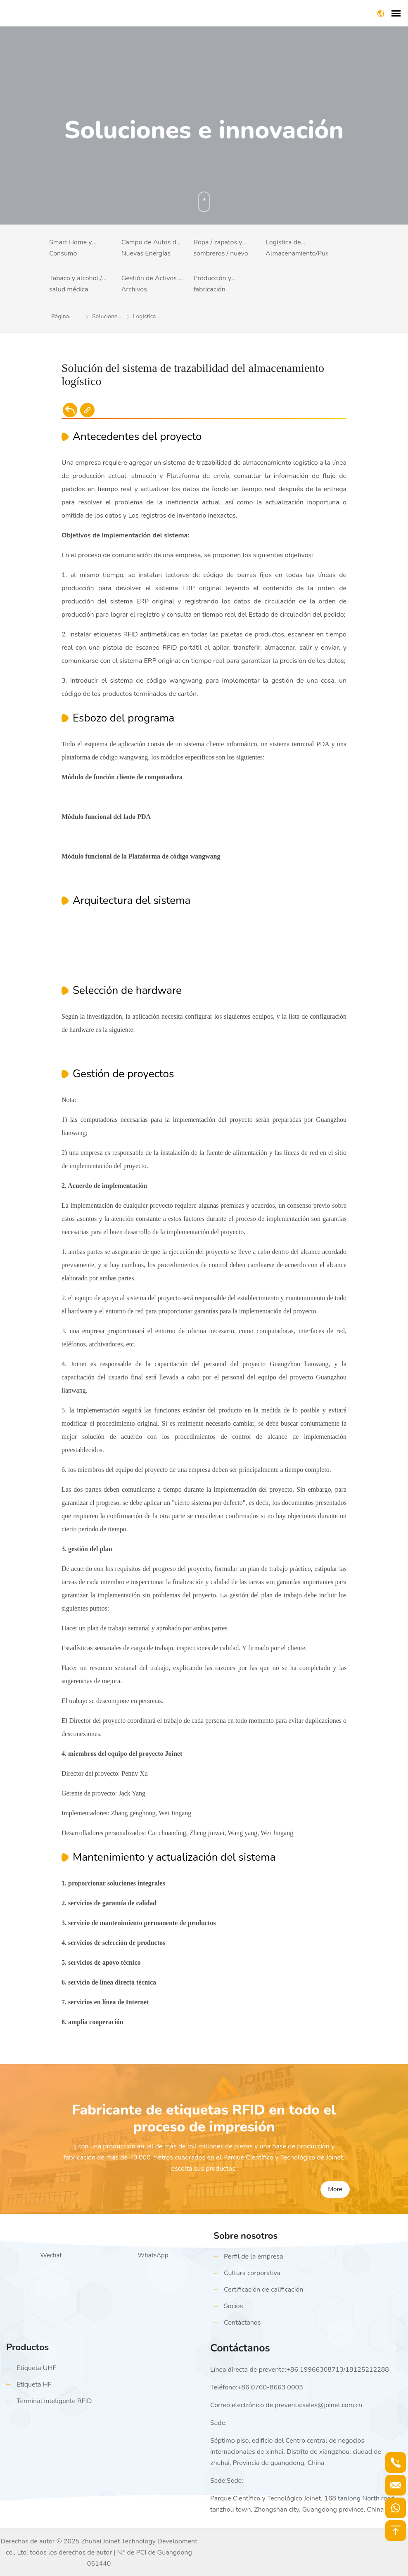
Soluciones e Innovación (106, 317)
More (335, 2189)
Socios (233, 2306)
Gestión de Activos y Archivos (151, 284)
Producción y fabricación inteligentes (212, 285)
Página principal (62, 317)
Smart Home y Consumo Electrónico (70, 249)
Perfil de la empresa (253, 2256)
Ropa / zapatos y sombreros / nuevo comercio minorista (221, 249)
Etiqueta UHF (36, 2368)
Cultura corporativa (252, 2273)
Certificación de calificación (263, 2289)
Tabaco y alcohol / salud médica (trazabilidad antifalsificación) (75, 285)
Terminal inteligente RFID (54, 2401)
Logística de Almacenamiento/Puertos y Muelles (296, 249)
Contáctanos (242, 2322)
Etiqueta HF (34, 2384)
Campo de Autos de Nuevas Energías (150, 248)
